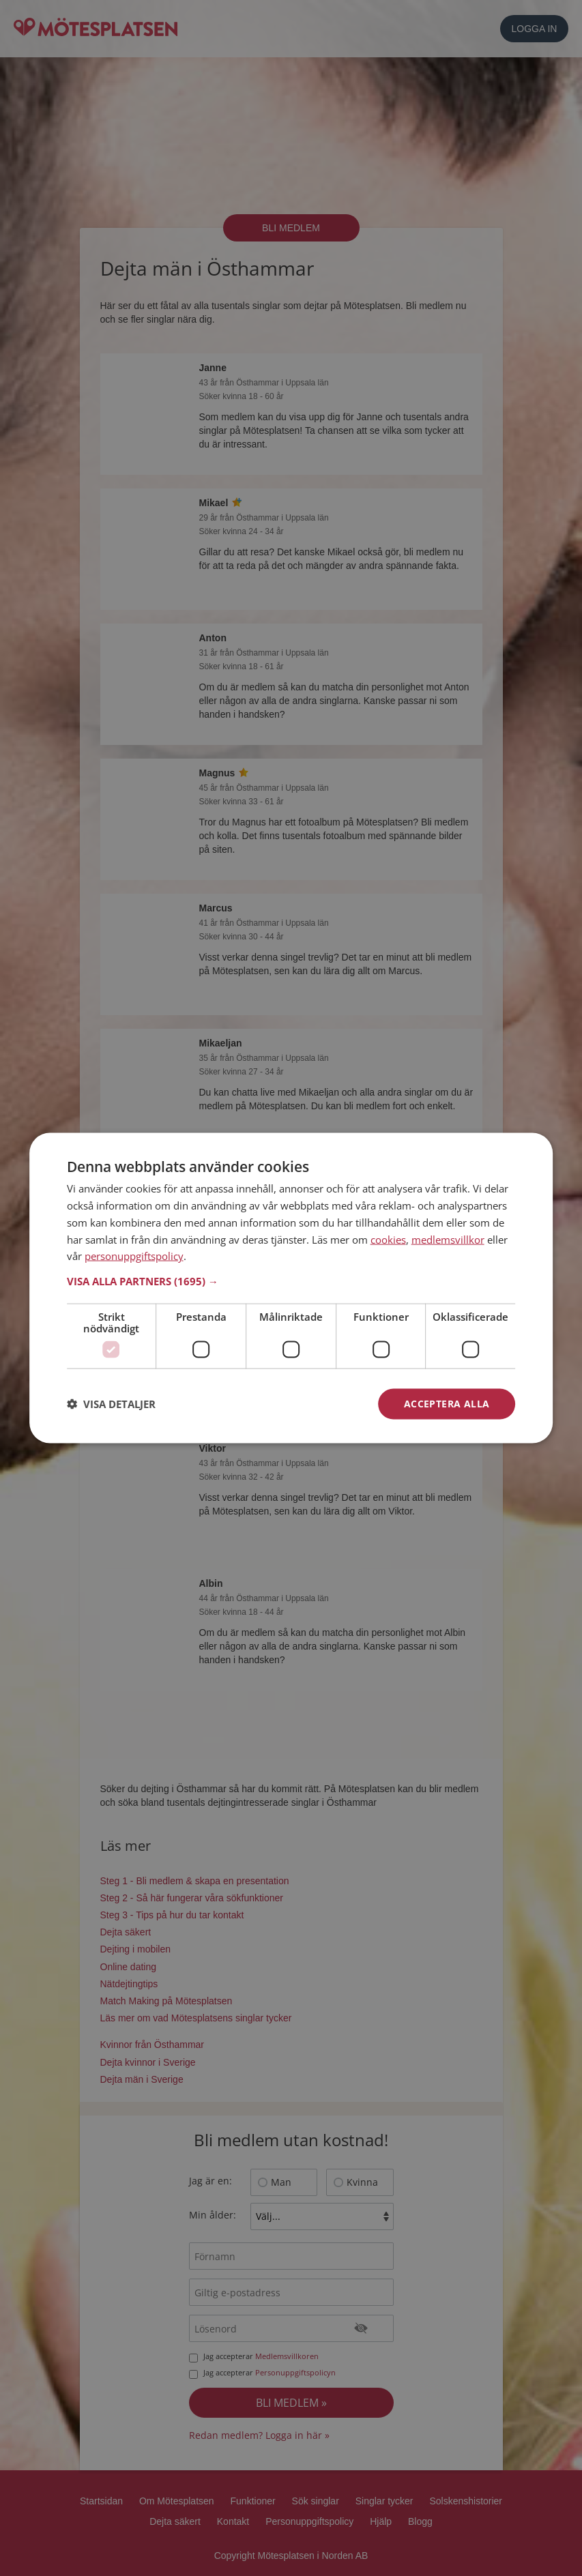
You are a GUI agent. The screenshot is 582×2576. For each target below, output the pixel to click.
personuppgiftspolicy (134, 1256)
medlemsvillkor (447, 1239)
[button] (291, 1281)
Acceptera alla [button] (447, 1403)
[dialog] (291, 1288)
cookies (388, 1239)
